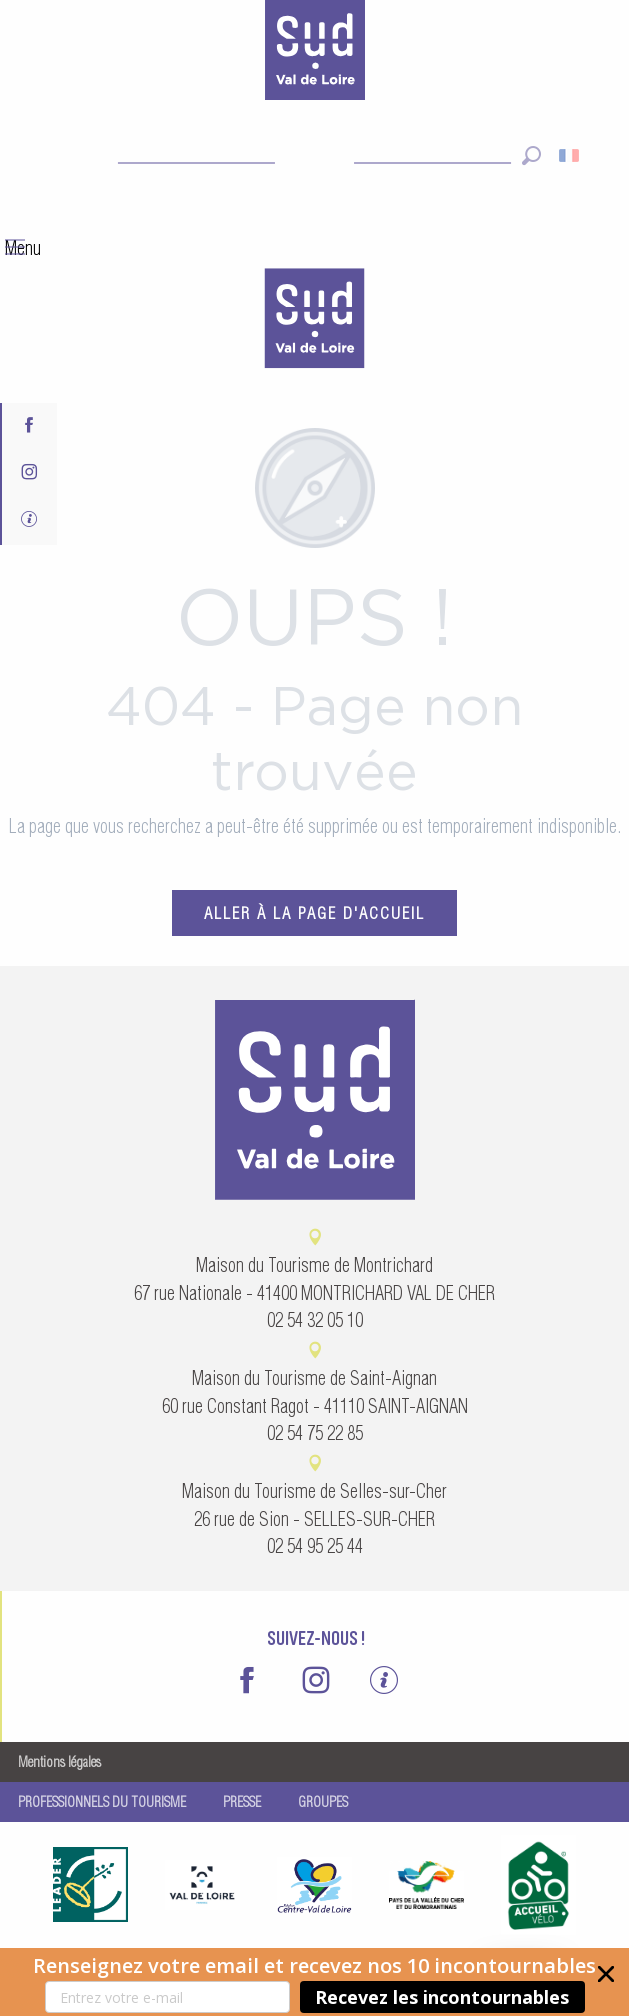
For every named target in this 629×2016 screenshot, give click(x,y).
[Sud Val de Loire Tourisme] (315, 54)
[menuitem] (315, 321)
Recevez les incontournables (442, 1997)
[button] (314, 1982)
